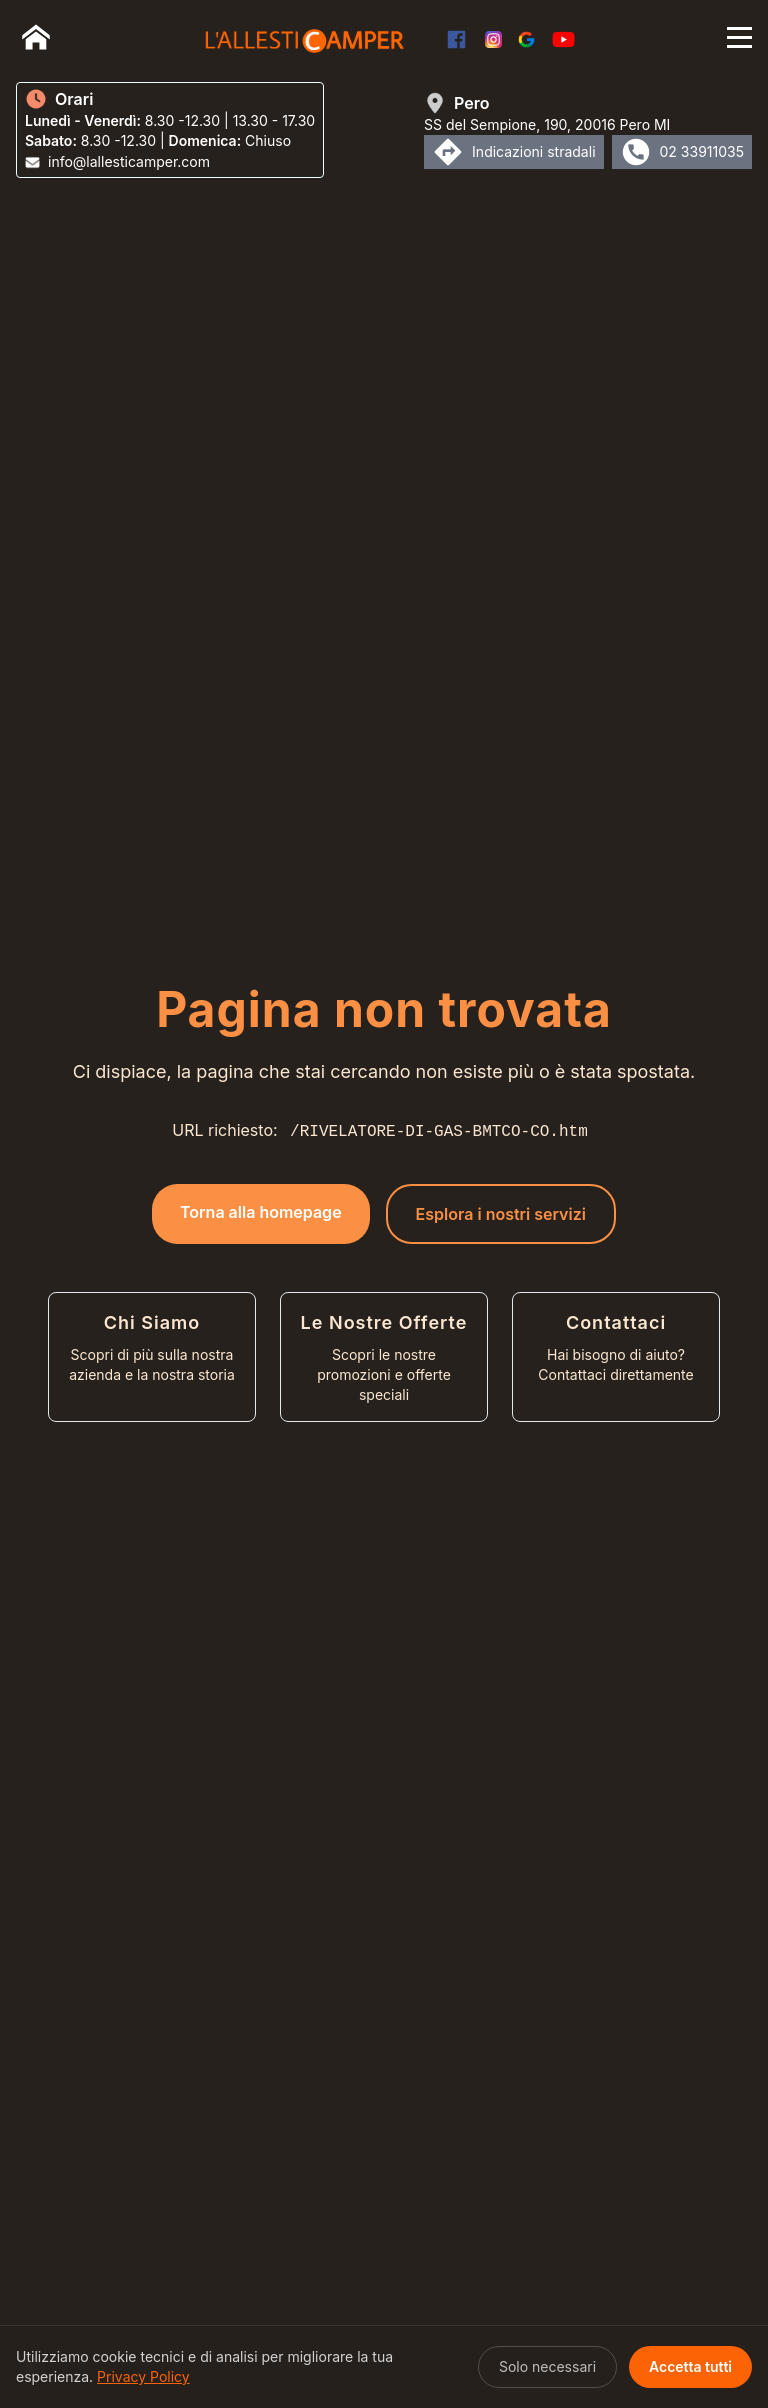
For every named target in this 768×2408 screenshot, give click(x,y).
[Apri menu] (739, 37)
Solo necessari (547, 2366)
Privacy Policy (143, 2376)
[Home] (36, 37)
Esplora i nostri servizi (501, 1214)
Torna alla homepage (261, 1212)
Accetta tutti (690, 2366)
